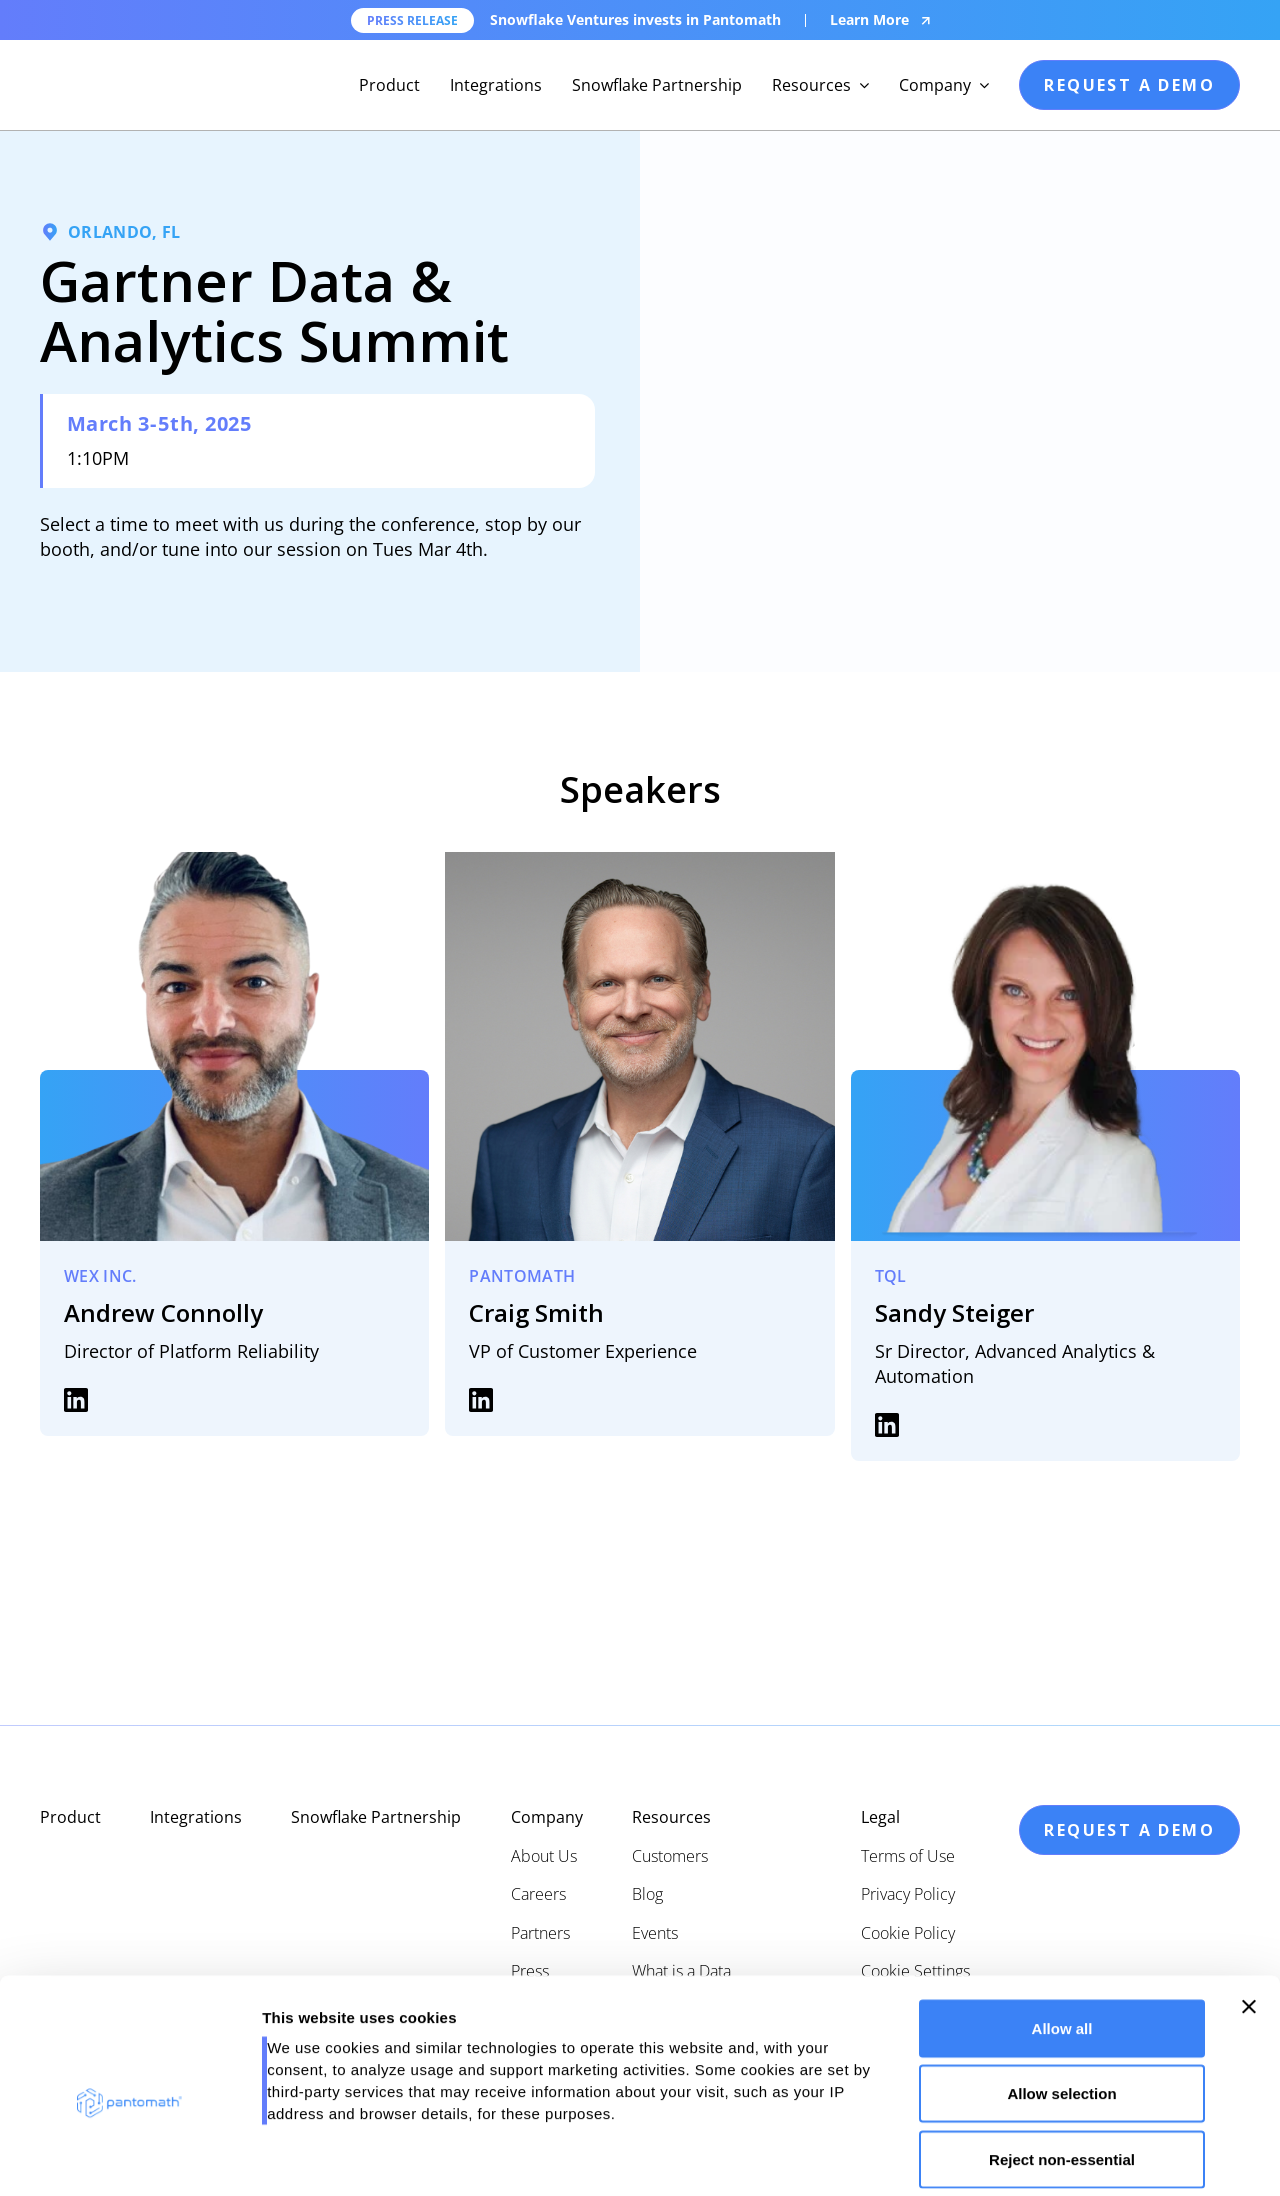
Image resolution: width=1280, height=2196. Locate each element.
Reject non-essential (1062, 2064)
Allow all (1062, 1933)
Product (389, 85)
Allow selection (1061, 1999)
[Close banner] (1249, 1912)
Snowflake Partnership (657, 85)
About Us (544, 1856)
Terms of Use (908, 1856)
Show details (1049, 2156)
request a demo (1129, 85)
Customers (670, 1856)
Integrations (496, 85)
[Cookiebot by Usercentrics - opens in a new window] (129, 2157)
